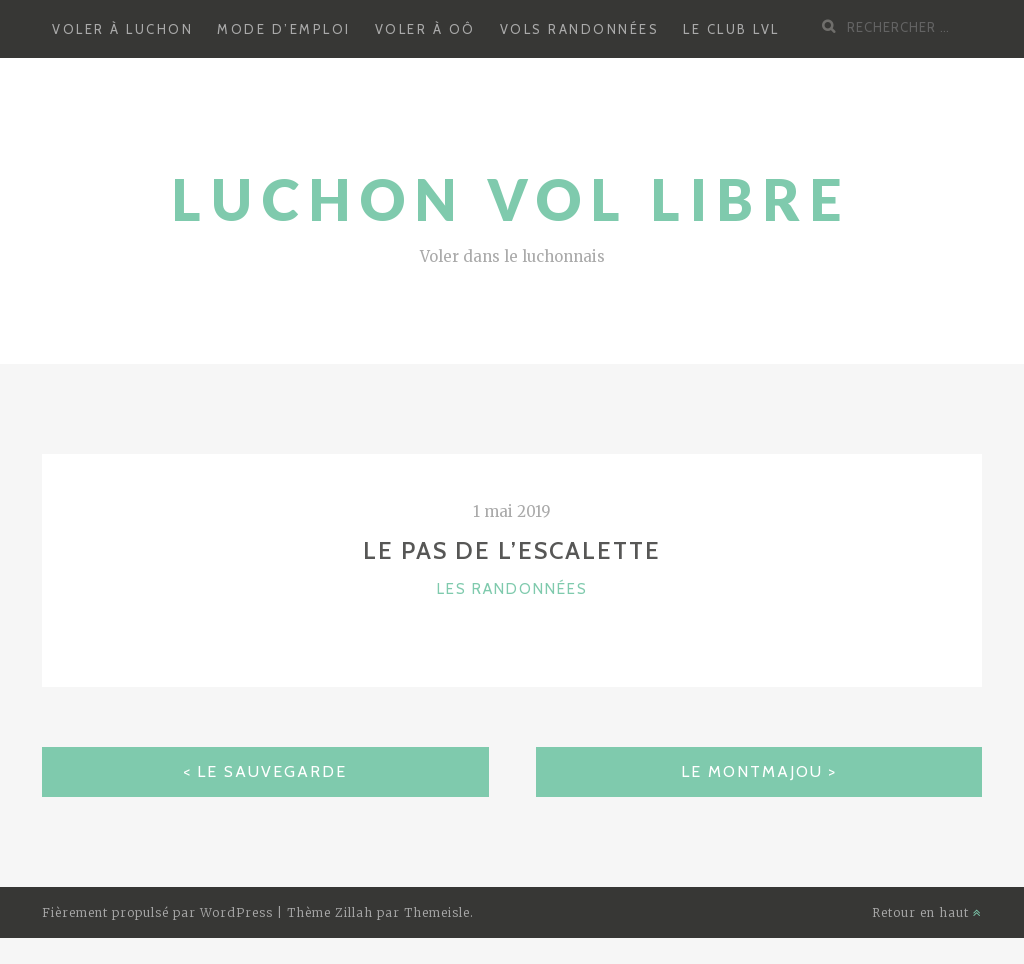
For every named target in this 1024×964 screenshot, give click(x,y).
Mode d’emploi (284, 29)
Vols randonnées (580, 29)
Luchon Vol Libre (512, 199)
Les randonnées (512, 589)
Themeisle (437, 912)
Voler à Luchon (122, 29)
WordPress (236, 912)
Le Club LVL (731, 29)
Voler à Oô (425, 29)
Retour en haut (927, 912)
